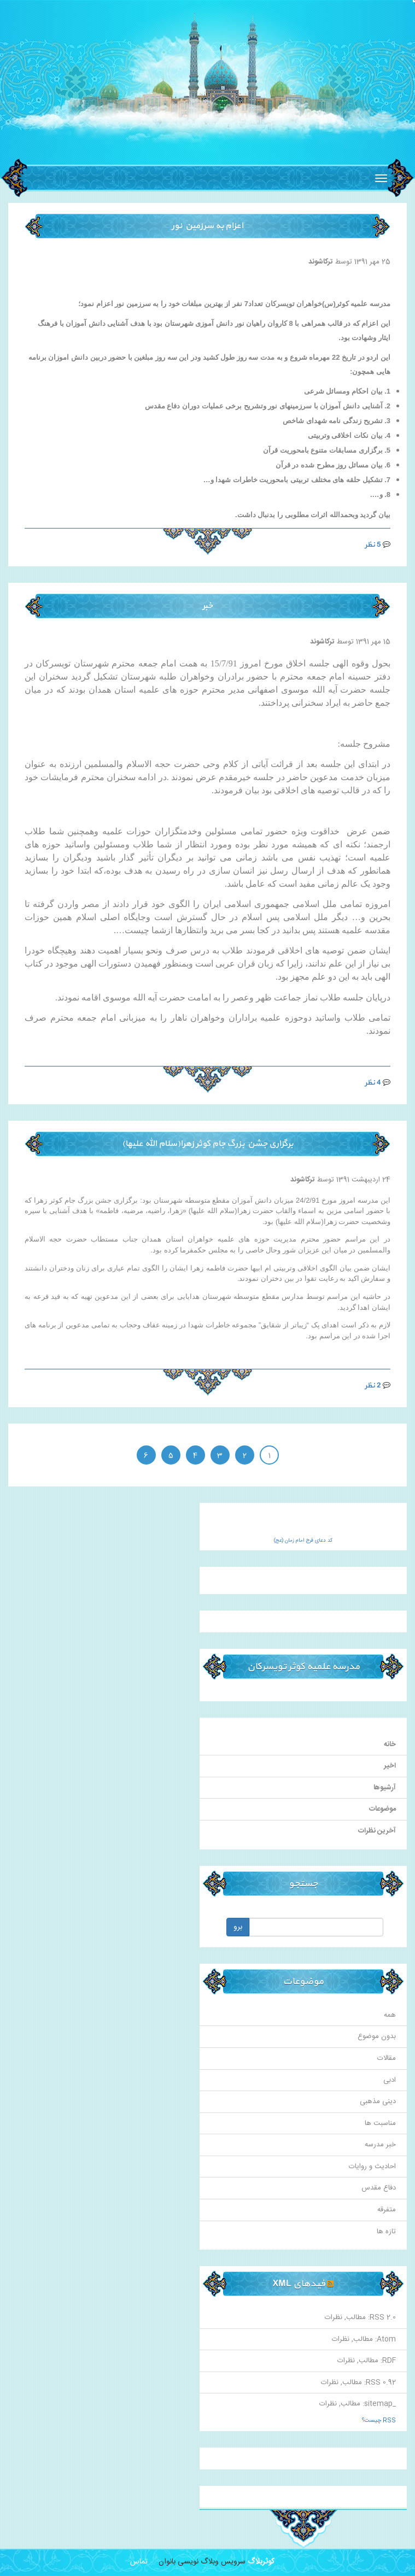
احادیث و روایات (372, 2167)
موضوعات (382, 1809)
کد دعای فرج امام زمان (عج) (303, 1540)
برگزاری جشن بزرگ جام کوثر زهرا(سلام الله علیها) (207, 1143)
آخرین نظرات (377, 1831)
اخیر (390, 1766)
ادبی (389, 2080)
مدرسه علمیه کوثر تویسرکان (303, 1666)
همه (390, 2015)
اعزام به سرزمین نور (207, 225)
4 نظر (373, 1082)
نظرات (333, 2317)
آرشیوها (384, 1788)
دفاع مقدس (378, 2188)
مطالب (356, 2317)
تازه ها (386, 2232)
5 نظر (373, 545)
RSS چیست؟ (379, 2421)
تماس (139, 2561)
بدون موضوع (377, 2036)
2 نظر (373, 1385)
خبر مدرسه (380, 2145)
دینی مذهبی (378, 2101)
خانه (390, 1744)
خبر (207, 605)
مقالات (386, 2058)
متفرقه (386, 2210)
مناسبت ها (380, 2123)
